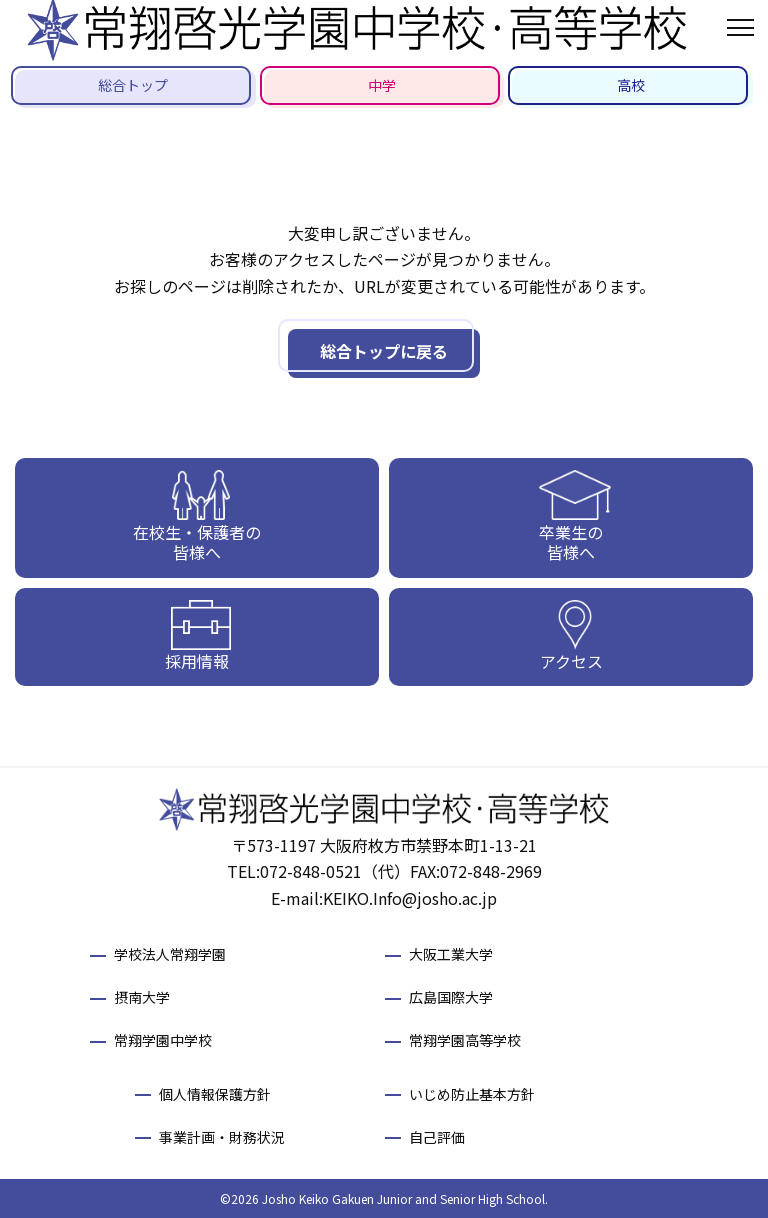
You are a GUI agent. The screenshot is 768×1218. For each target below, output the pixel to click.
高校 (631, 85)
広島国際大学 (451, 997)
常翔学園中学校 (163, 1040)
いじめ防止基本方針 (472, 1094)
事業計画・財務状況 (222, 1137)
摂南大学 (142, 997)
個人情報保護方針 (215, 1094)
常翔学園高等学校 (465, 1040)
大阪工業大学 (451, 954)
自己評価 (437, 1137)
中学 (382, 85)
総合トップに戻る (384, 351)
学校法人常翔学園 (170, 954)
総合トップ (133, 85)
